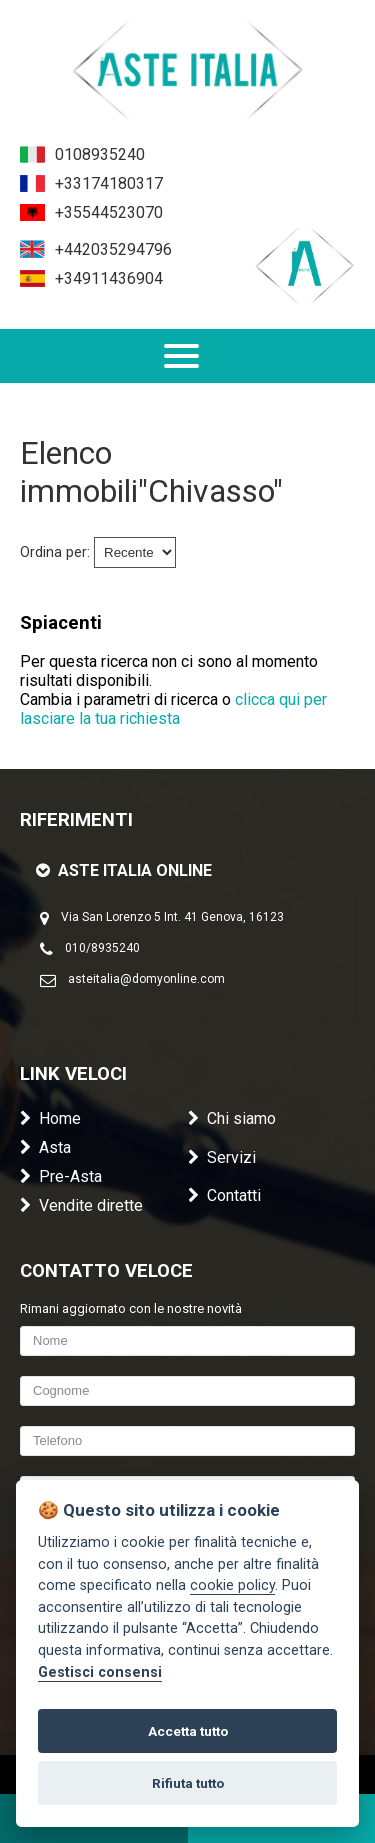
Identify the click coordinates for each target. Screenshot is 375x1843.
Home (50, 1118)
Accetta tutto (188, 1731)
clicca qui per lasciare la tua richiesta (173, 709)
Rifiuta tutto (188, 1783)
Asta (45, 1147)
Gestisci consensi (100, 1672)
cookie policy (232, 1585)
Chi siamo (232, 1118)
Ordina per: (55, 552)
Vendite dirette (81, 1205)
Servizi (222, 1157)
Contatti (224, 1195)
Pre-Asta (61, 1176)
